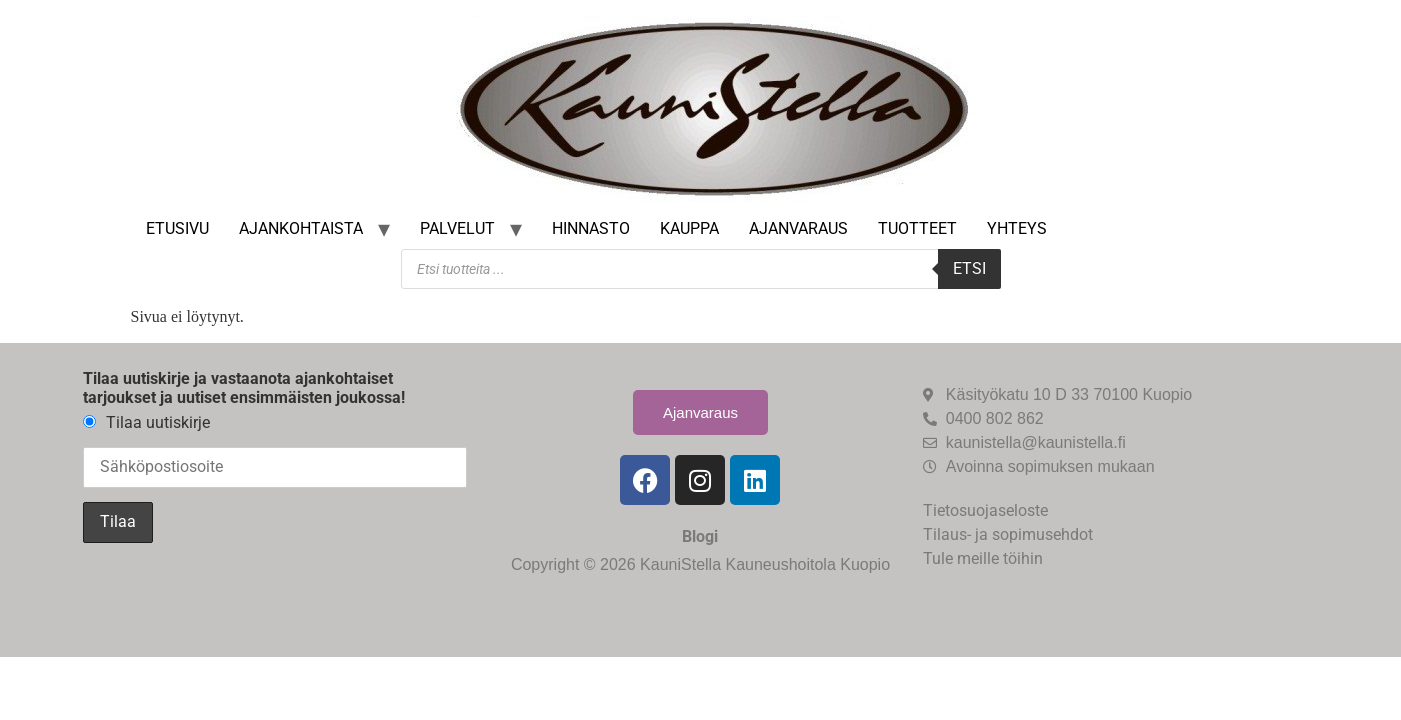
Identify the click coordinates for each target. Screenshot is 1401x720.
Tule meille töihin (983, 558)
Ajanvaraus (798, 228)
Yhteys (1017, 228)
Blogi (700, 536)
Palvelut (457, 228)
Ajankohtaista (301, 228)
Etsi (969, 268)
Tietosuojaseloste (985, 510)
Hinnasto (591, 228)
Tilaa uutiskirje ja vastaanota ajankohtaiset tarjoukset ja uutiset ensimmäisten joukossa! (244, 388)
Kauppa (689, 228)
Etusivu (177, 228)
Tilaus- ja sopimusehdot (1008, 534)
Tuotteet (917, 228)
